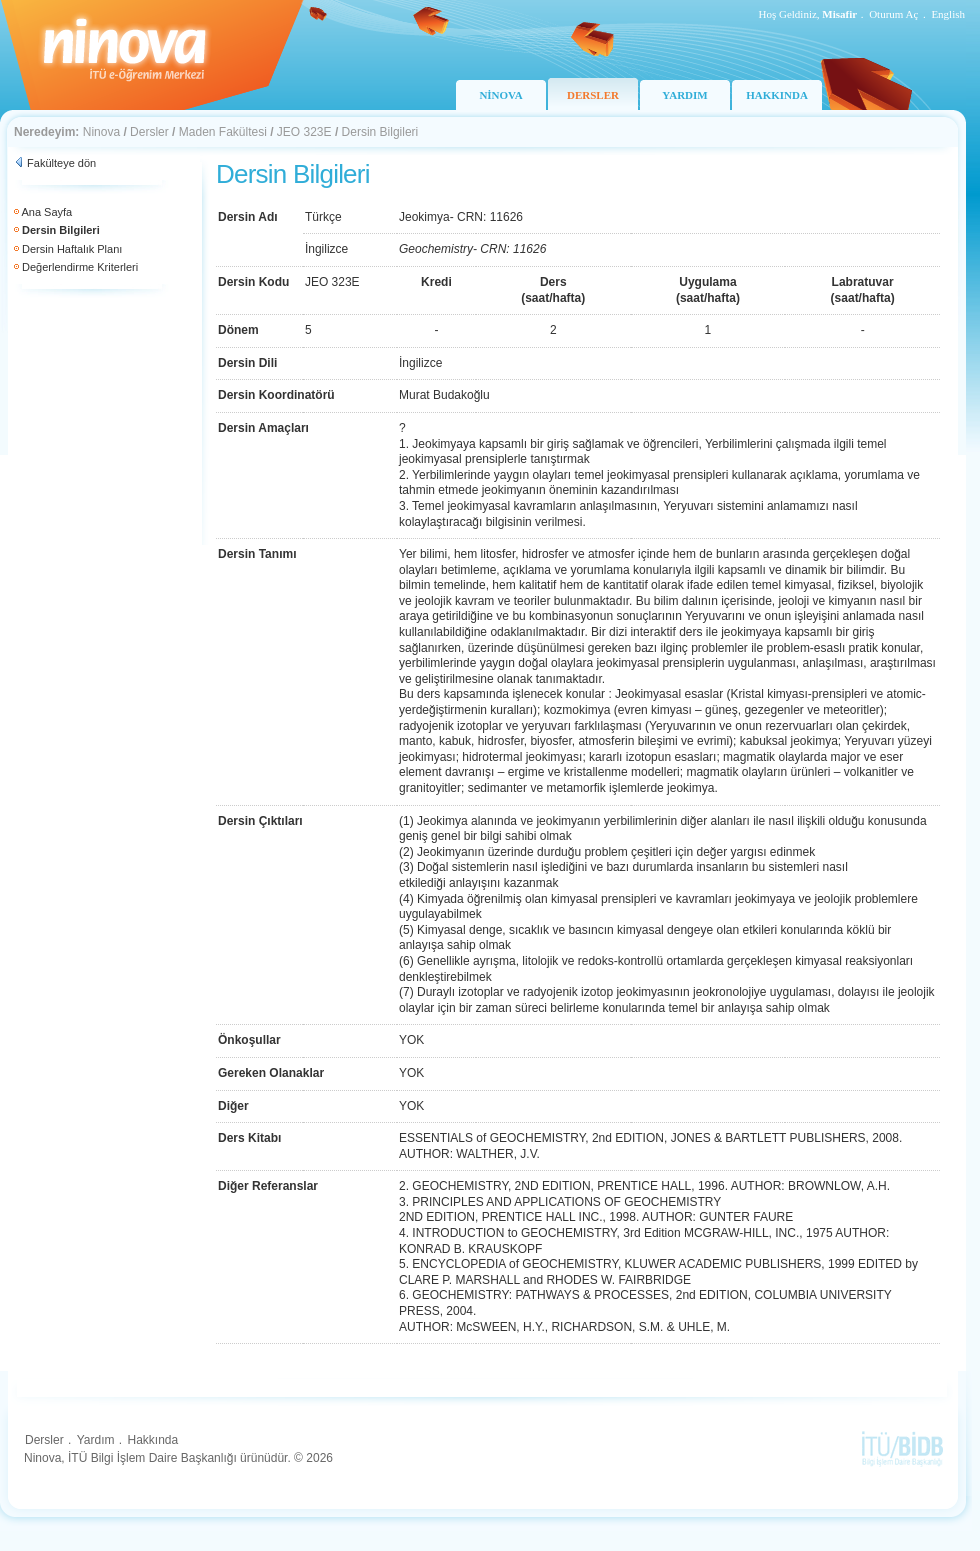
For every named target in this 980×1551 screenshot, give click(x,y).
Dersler (149, 132)
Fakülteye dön (61, 163)
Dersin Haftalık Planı (72, 249)
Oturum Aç (893, 14)
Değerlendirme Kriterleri (80, 267)
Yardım (96, 1440)
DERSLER (593, 95)
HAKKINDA (777, 95)
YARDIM (684, 95)
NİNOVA (500, 95)
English (948, 14)
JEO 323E (304, 132)
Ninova (101, 132)
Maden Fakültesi (223, 132)
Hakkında (152, 1440)
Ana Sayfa (46, 212)
